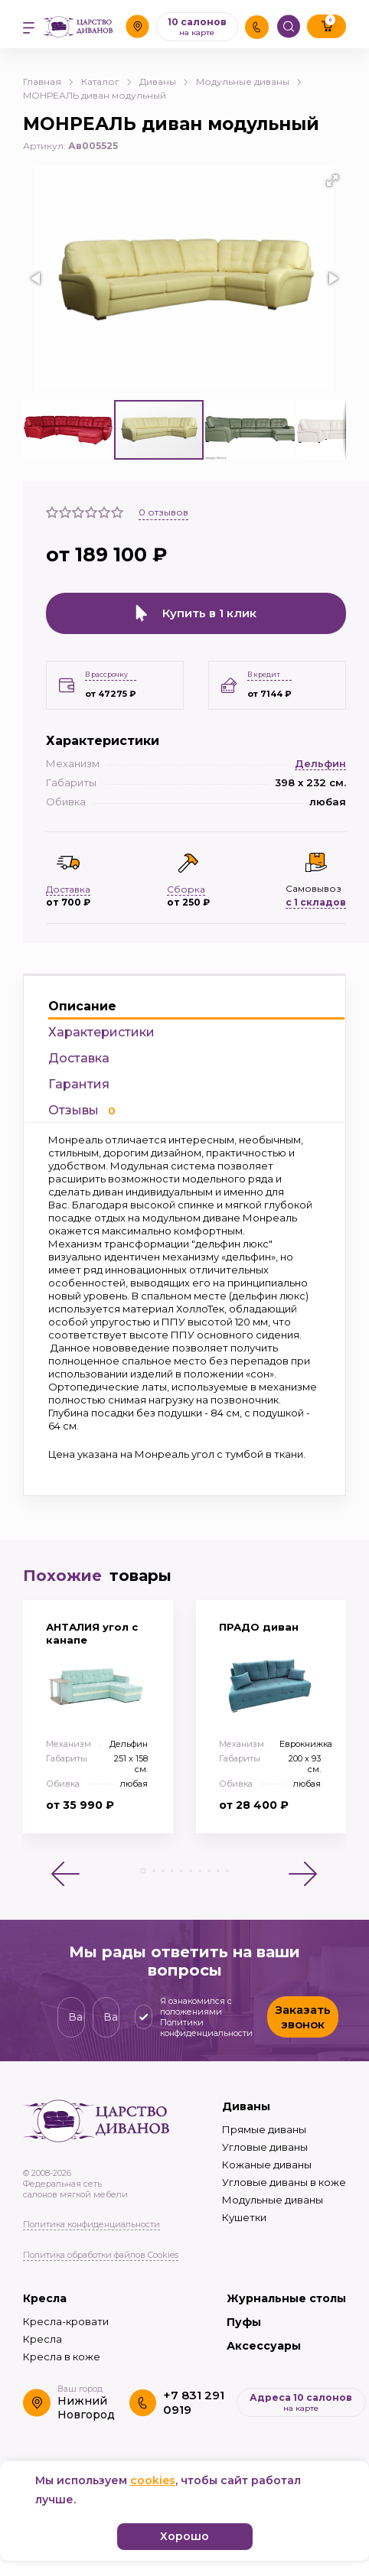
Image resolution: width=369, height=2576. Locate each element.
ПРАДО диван (259, 1627)
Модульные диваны (249, 81)
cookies (152, 2480)
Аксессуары (264, 2346)
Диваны (163, 81)
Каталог (106, 81)
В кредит (263, 674)
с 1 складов (316, 902)
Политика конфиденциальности (91, 2224)
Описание (82, 1006)
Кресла (45, 2298)
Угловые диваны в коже (284, 2182)
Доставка (78, 1058)
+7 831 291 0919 (193, 2402)
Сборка (186, 889)
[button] (332, 180)
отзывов (163, 512)
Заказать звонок (303, 2016)
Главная (48, 81)
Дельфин (320, 763)
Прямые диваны (264, 2129)
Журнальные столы (286, 2298)
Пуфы (244, 2322)
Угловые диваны (265, 2147)
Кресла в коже (61, 2356)
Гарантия (78, 1084)
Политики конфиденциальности (206, 2027)
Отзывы (82, 1110)
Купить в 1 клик (196, 613)
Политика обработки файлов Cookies (100, 2254)
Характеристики (101, 1032)
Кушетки (244, 2217)
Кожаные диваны (267, 2164)
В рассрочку (106, 674)
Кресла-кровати (66, 2321)
